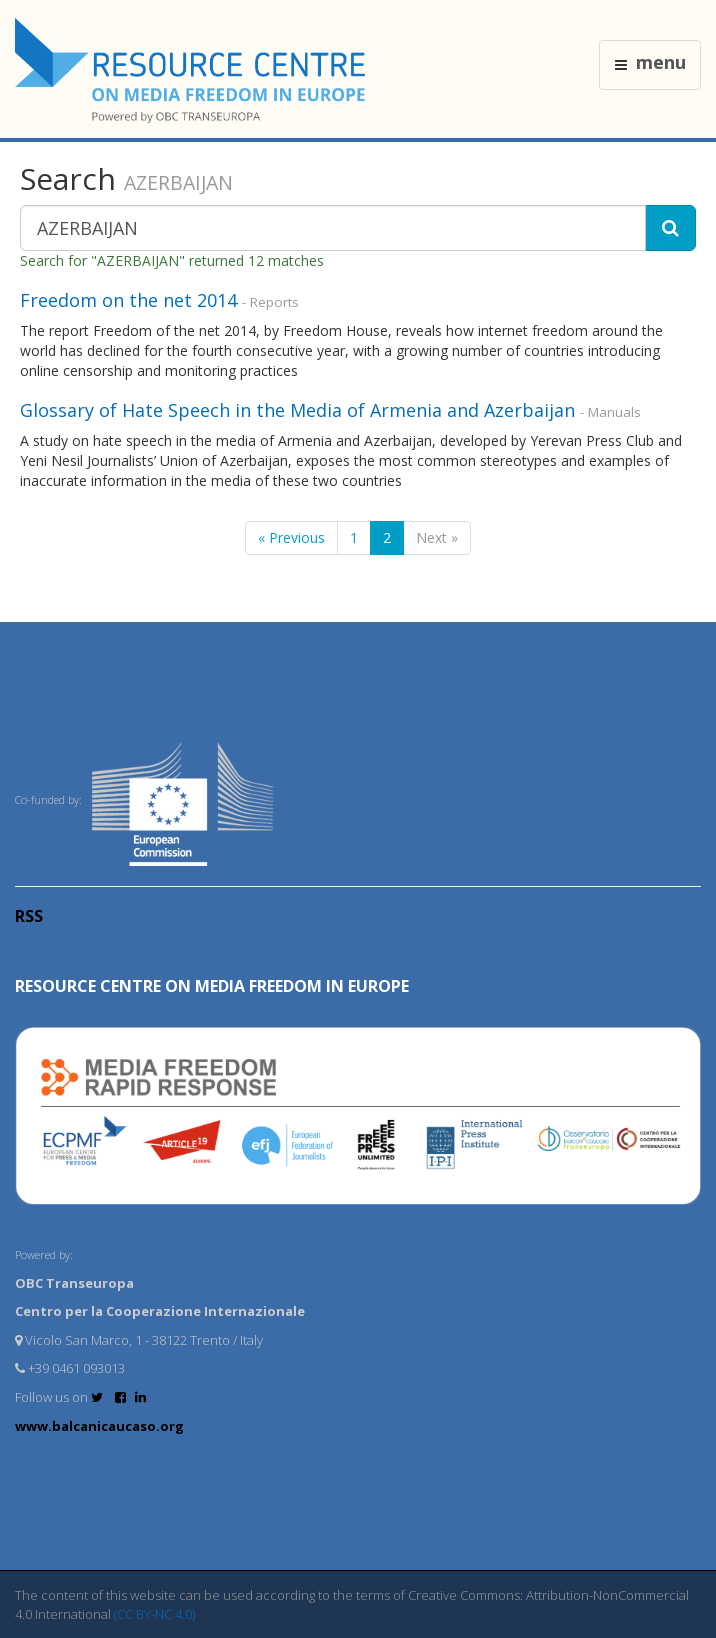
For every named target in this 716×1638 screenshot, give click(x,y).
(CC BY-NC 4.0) (154, 1614)
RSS (29, 916)
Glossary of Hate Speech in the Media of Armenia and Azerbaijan (297, 410)
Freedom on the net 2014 (128, 300)
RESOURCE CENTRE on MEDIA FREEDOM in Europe (212, 986)
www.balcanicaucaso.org (99, 1426)
